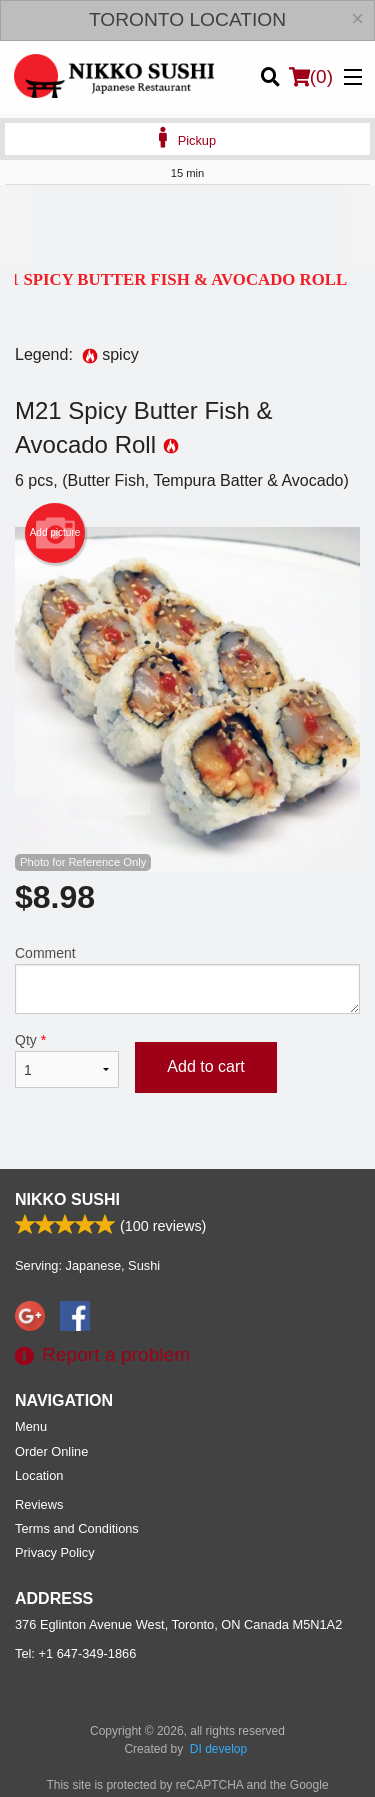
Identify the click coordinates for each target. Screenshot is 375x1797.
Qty (67, 1060)
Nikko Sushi (67, 1199)
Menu (31, 1426)
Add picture (55, 533)
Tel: (75, 1653)
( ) (311, 77)
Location (39, 1475)
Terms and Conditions (77, 1528)
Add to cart (205, 1066)
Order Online (51, 1451)
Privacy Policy (55, 1552)
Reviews (39, 1504)
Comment (187, 979)
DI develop (218, 1749)
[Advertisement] (187, 225)
